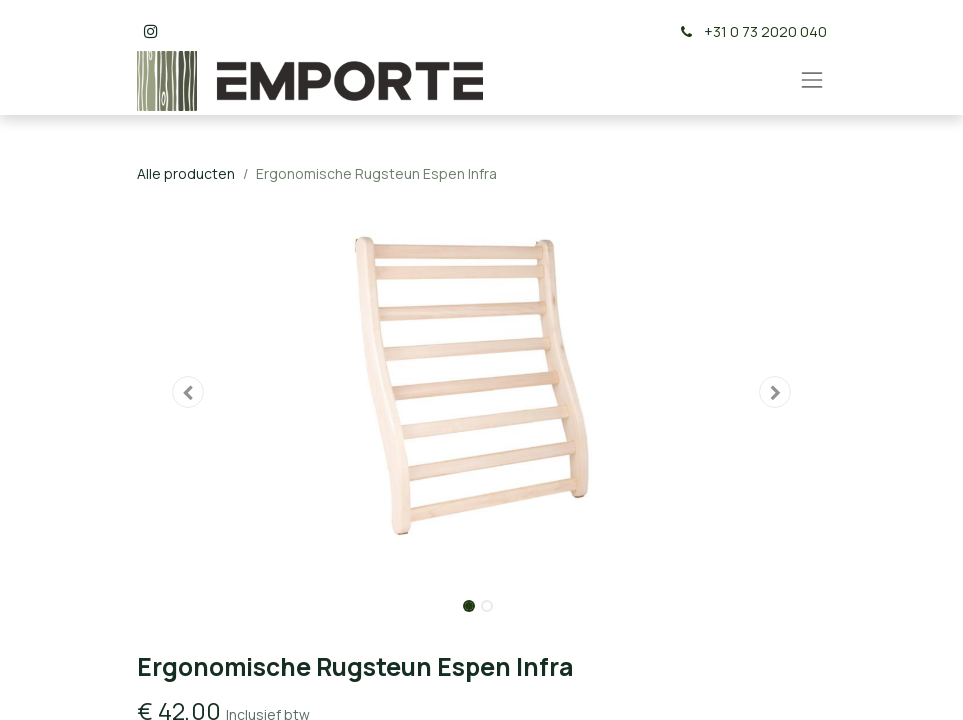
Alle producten (186, 173)
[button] (189, 392)
